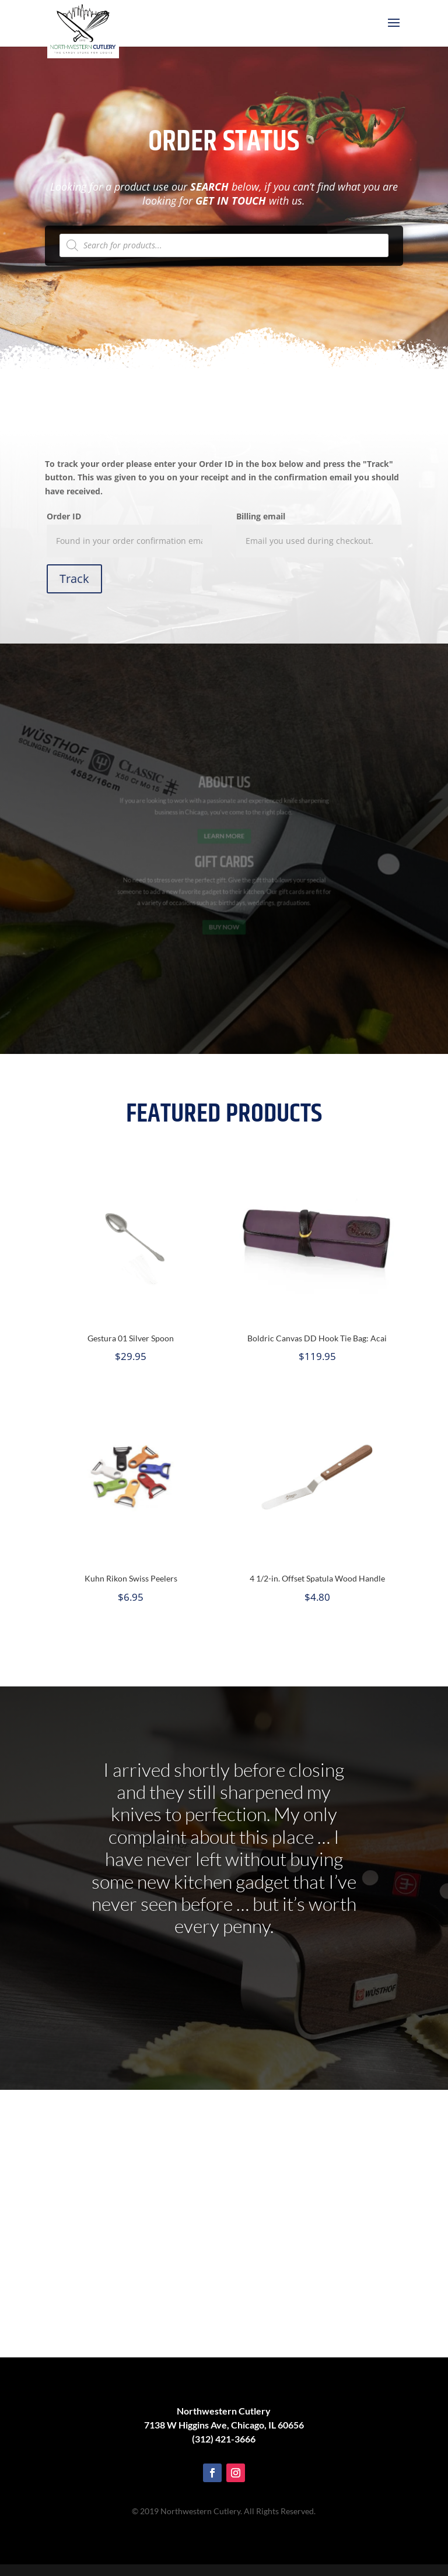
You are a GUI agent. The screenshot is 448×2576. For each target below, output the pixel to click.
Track (74, 578)
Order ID (64, 516)
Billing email (260, 516)
